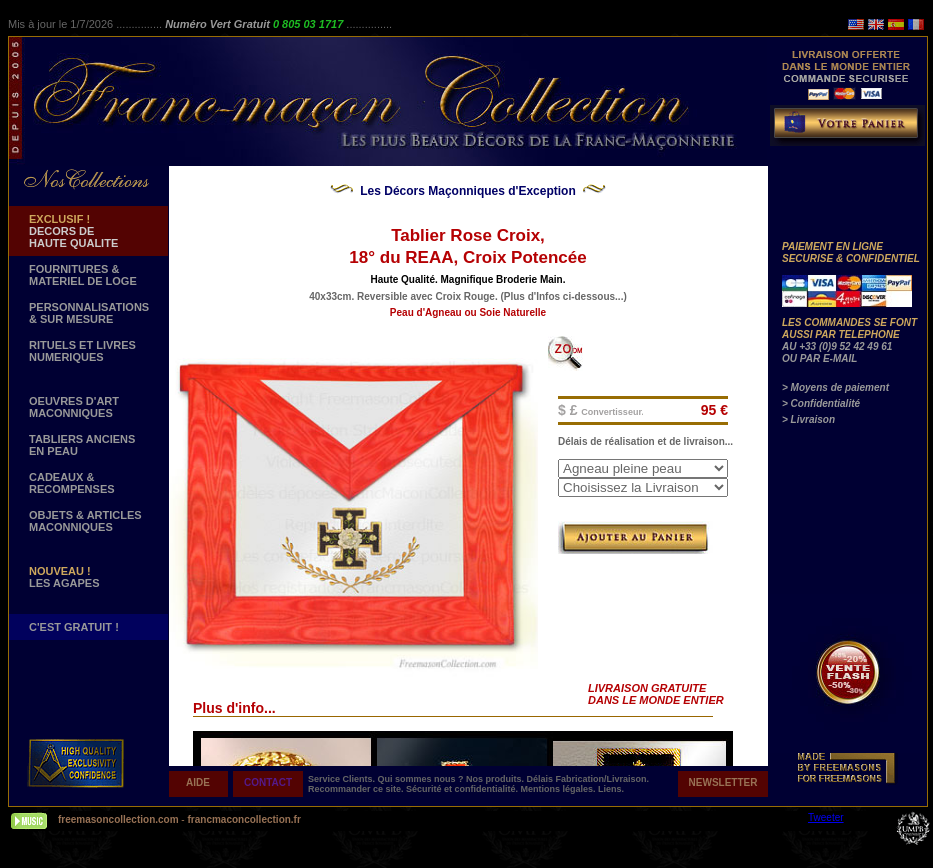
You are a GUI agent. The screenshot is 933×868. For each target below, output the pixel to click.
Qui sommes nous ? (422, 779)
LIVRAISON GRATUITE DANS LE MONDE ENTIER (656, 694)
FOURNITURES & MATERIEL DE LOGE (83, 275)
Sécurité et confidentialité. (463, 789)
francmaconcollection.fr (243, 819)
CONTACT (268, 782)
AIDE (198, 782)
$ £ (601, 410)
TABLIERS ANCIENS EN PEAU (82, 445)
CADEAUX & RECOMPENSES (72, 483)
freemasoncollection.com (118, 819)
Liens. (611, 789)
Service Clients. (343, 779)
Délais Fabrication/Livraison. (588, 779)
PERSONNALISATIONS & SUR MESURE (89, 313)
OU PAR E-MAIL (819, 358)
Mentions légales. (560, 789)
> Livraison (808, 419)
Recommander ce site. (357, 789)
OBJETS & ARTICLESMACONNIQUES (85, 521)
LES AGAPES (64, 577)
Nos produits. (496, 779)
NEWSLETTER (723, 782)
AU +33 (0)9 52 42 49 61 (837, 346)
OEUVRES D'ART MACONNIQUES (74, 407)
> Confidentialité (821, 403)
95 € (714, 410)
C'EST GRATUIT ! (74, 627)
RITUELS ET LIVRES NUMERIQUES (82, 351)
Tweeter (826, 817)
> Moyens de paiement (835, 387)
